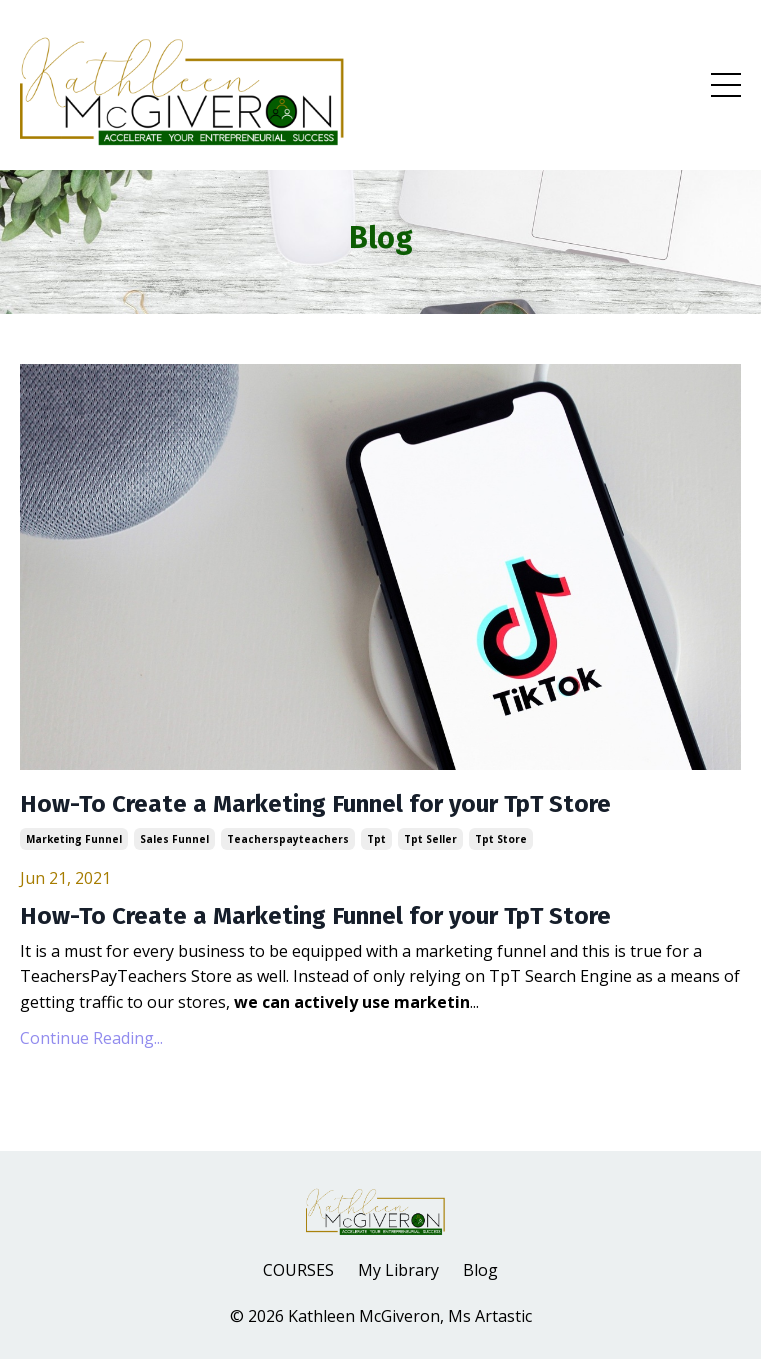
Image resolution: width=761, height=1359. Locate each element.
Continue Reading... (91, 1038)
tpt (376, 839)
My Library (398, 1270)
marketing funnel (74, 839)
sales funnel (174, 839)
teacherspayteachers (288, 839)
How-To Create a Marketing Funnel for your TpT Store (315, 804)
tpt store (501, 839)
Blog (480, 1270)
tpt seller (430, 839)
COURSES (298, 1270)
